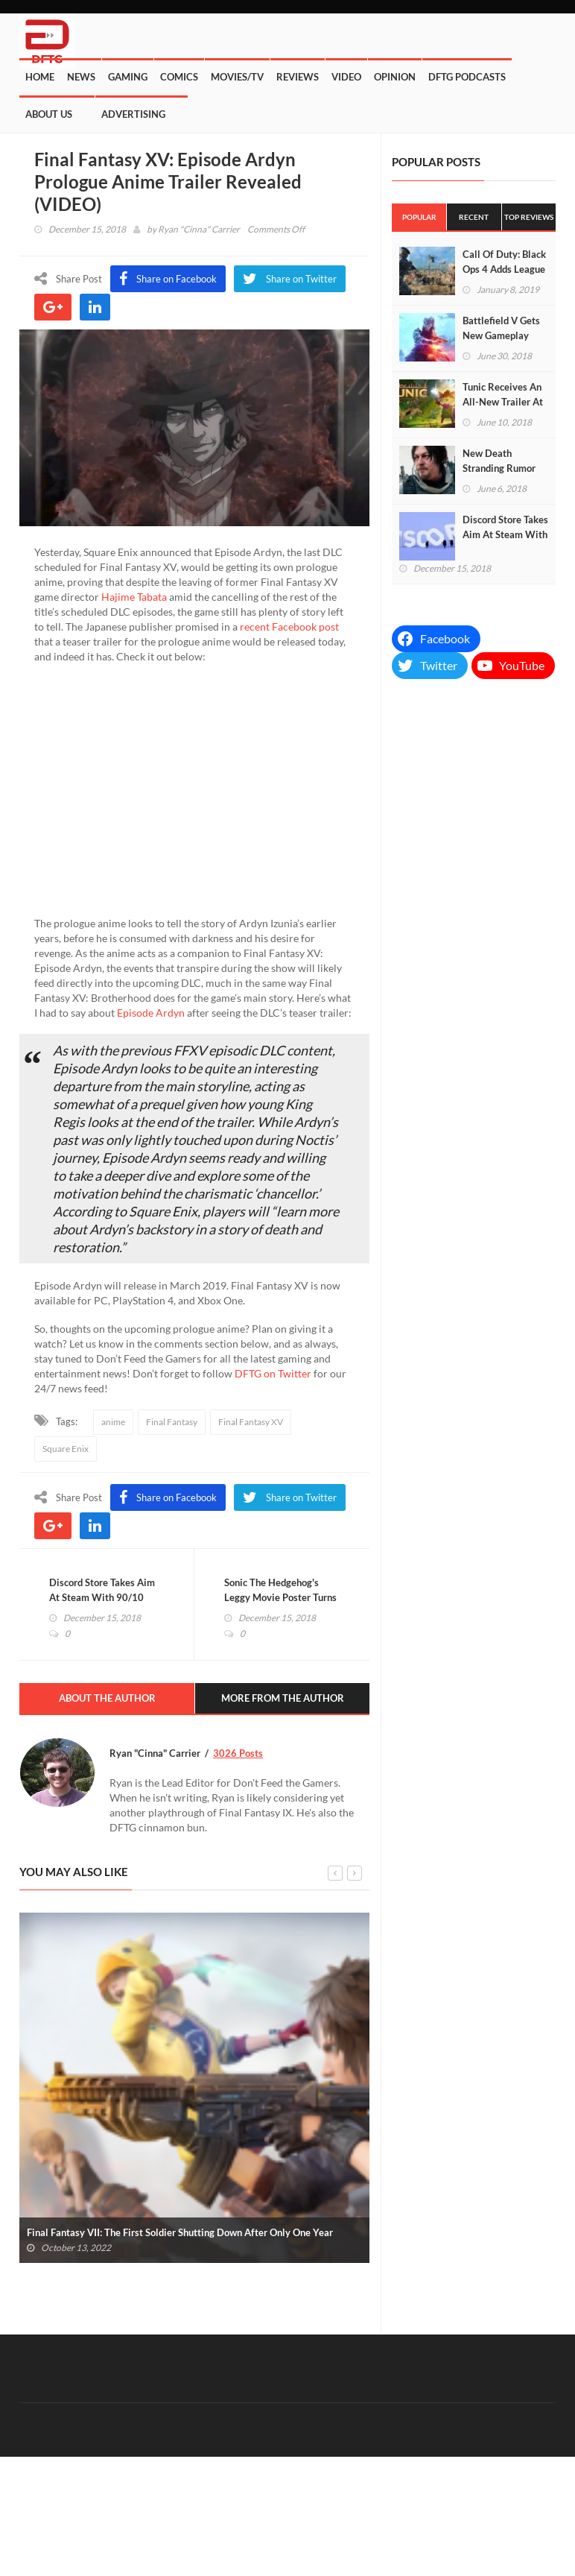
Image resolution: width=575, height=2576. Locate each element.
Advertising (133, 114)
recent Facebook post (289, 626)
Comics (179, 77)
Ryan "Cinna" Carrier (199, 229)
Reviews (297, 77)
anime (113, 1421)
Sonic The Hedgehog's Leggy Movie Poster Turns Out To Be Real (280, 1597)
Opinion (395, 77)
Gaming (127, 77)
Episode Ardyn (151, 1012)
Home (39, 77)
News (81, 77)
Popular (419, 216)
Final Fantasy (171, 1421)
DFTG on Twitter (273, 1373)
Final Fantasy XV (250, 1421)
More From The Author (282, 1698)
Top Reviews (528, 216)
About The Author (107, 1698)
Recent (474, 216)
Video (346, 77)
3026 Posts (238, 1753)
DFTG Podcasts (467, 77)
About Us (48, 114)
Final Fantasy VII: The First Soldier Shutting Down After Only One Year (180, 2232)
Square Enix (65, 1448)
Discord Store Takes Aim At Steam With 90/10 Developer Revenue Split (103, 1597)
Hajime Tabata (134, 596)
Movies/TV (237, 77)
